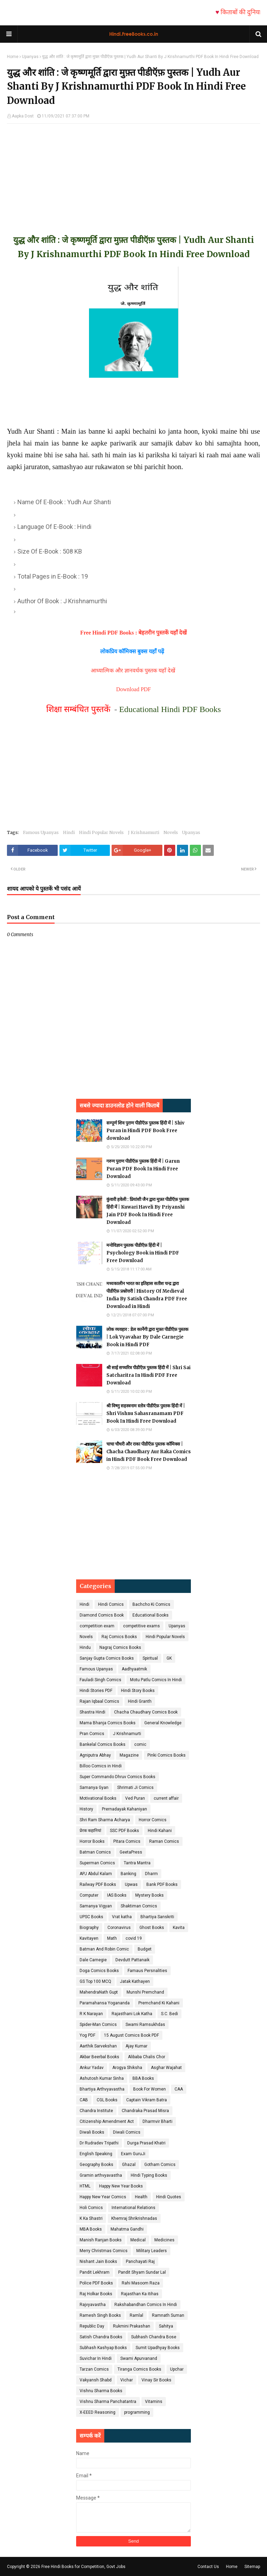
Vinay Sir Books (156, 2380)
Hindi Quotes (168, 2196)
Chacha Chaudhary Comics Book (146, 1712)
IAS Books (117, 1895)
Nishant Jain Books (98, 2261)
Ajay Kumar (136, 2046)
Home (12, 56)
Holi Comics (91, 2207)
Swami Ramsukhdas (145, 2024)
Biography (89, 1927)
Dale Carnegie (93, 1959)
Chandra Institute (96, 2110)
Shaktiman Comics (139, 1906)
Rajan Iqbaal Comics (99, 1701)
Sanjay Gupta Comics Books (107, 1658)
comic (140, 1744)
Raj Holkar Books (96, 2293)
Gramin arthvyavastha (101, 2175)
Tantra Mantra (137, 1863)
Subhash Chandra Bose (153, 2336)
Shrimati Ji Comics (135, 1787)
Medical (138, 2240)
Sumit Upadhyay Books (158, 2347)
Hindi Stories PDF (96, 1690)
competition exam (97, 1626)
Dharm (151, 1873)
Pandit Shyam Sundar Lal (142, 2272)
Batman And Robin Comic (104, 1949)
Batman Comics (95, 1852)
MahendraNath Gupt (99, 1992)
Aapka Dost (23, 116)
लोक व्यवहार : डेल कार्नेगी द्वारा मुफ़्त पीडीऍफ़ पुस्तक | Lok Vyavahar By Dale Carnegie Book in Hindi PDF (147, 1337)
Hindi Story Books (138, 1690)
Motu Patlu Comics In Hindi (156, 1679)
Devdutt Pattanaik (132, 1959)
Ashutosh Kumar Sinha (102, 2078)
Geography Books (96, 2164)
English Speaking (96, 2153)
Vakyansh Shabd (96, 2380)
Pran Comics (92, 1733)
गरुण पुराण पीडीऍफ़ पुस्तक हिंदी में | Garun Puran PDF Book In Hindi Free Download (143, 1168)
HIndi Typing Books (149, 2175)
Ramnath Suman (168, 2315)
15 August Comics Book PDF (131, 2035)
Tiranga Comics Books (139, 2369)
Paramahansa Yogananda (105, 2003)
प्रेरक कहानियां (90, 1830)
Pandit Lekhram (95, 2272)
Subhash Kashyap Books (103, 2347)
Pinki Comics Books (166, 1755)
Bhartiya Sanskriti (157, 1916)
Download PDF (133, 689)
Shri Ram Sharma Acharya (105, 1819)
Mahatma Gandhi (127, 2229)
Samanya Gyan (94, 1787)
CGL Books (107, 2099)
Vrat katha (122, 1916)
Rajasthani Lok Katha (132, 2013)
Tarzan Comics (94, 2369)
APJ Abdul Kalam (96, 1873)
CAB (84, 2099)
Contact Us (208, 2566)
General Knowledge (162, 1722)
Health (141, 2196)
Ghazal (129, 2164)
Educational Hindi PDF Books (170, 709)
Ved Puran (135, 1798)
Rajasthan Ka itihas (140, 2293)
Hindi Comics (111, 1604)
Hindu (85, 1647)
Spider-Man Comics (98, 2024)
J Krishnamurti (143, 832)
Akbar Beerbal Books (99, 2056)
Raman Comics (164, 1841)
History (86, 1809)
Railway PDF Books (98, 1884)
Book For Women (149, 2089)
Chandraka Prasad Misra (145, 2110)
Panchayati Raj (140, 2261)
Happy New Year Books (121, 2186)
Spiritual (150, 1658)
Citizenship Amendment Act (107, 2121)
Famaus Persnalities (147, 1970)
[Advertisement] (133, 172)
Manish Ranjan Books (101, 2240)
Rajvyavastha (93, 2304)
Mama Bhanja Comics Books (108, 1722)
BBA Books (143, 2078)
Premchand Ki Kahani (158, 2003)
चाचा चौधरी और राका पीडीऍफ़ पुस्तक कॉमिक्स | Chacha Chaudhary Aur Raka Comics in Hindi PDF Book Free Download (148, 1451)
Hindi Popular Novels (101, 832)
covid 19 (134, 1938)
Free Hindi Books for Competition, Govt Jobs (83, 2566)
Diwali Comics (126, 2132)
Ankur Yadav (92, 2067)
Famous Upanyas (41, 832)
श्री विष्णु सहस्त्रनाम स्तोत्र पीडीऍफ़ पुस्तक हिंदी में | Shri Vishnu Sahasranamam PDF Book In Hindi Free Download (145, 1413)
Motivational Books (98, 1798)
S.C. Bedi (169, 2013)
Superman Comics (97, 1863)
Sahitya (166, 2326)
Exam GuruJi (133, 2153)
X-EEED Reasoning (97, 2412)
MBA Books (91, 2229)
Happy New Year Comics (103, 2196)
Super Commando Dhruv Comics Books (117, 1776)
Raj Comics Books (119, 1636)
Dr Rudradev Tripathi (99, 2143)
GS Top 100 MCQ (95, 1981)
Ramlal (136, 2315)
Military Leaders (151, 2250)
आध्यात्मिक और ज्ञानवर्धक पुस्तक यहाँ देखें (134, 670)
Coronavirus (119, 1927)
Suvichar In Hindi (96, 2358)
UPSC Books (91, 1916)
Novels (170, 832)
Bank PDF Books (162, 1884)
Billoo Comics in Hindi (101, 1766)
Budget (145, 1949)
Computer (89, 1895)
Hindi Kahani (160, 1830)
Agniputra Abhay (95, 1755)
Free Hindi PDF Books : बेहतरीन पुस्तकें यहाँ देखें (133, 633)
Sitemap (252, 2566)
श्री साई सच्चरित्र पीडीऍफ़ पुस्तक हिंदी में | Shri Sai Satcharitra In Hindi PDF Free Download (148, 1375)
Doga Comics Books (99, 1970)
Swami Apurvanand (138, 2358)
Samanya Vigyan (96, 1906)
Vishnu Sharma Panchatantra (108, 2401)
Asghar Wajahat (166, 2067)
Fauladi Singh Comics (100, 1679)
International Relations (133, 2207)
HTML (85, 2186)
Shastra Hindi (92, 1712)
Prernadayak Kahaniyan (124, 1809)
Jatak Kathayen (135, 1981)
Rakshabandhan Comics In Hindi (145, 2304)
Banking (128, 1873)
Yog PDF (87, 2035)
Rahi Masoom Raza (141, 2283)
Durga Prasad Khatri (146, 2143)
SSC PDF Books (124, 1830)
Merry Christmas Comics (104, 2250)
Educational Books (150, 1615)
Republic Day (92, 2326)
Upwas (131, 1884)
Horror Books (92, 1841)
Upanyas (30, 56)
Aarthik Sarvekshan (98, 2046)
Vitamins (153, 2401)
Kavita (179, 1927)
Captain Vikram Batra (146, 2099)
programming (137, 2412)
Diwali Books (92, 2132)
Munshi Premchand (145, 1992)
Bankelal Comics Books (103, 1744)
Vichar (126, 2380)
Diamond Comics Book (102, 1615)
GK (169, 1658)
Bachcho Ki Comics (151, 1604)
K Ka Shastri (91, 2218)
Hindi (69, 832)
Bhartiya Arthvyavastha (102, 2089)
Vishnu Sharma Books (101, 2390)
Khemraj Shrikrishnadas (134, 2218)
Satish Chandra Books (101, 2336)
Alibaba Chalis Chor (146, 2056)
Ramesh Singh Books (100, 2315)
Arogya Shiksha (127, 2067)
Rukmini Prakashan (131, 2326)
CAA (179, 2089)
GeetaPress (131, 1852)
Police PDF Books (96, 2283)
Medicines (164, 2240)
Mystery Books (149, 1895)
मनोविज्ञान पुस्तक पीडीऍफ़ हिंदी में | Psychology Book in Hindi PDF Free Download (142, 1253)
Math (112, 1938)
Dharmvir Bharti (157, 2121)
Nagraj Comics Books (120, 1647)
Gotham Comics (160, 2164)
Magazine (129, 1755)
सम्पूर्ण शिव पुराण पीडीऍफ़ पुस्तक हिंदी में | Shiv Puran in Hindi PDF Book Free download (145, 1130)
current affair (166, 1798)
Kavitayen (89, 1938)
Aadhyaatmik (134, 1669)
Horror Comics (153, 1819)
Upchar (177, 2369)
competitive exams (141, 1626)
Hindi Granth (140, 1701)
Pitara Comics (126, 1841)
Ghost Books (151, 1927)
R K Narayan (91, 2013)
